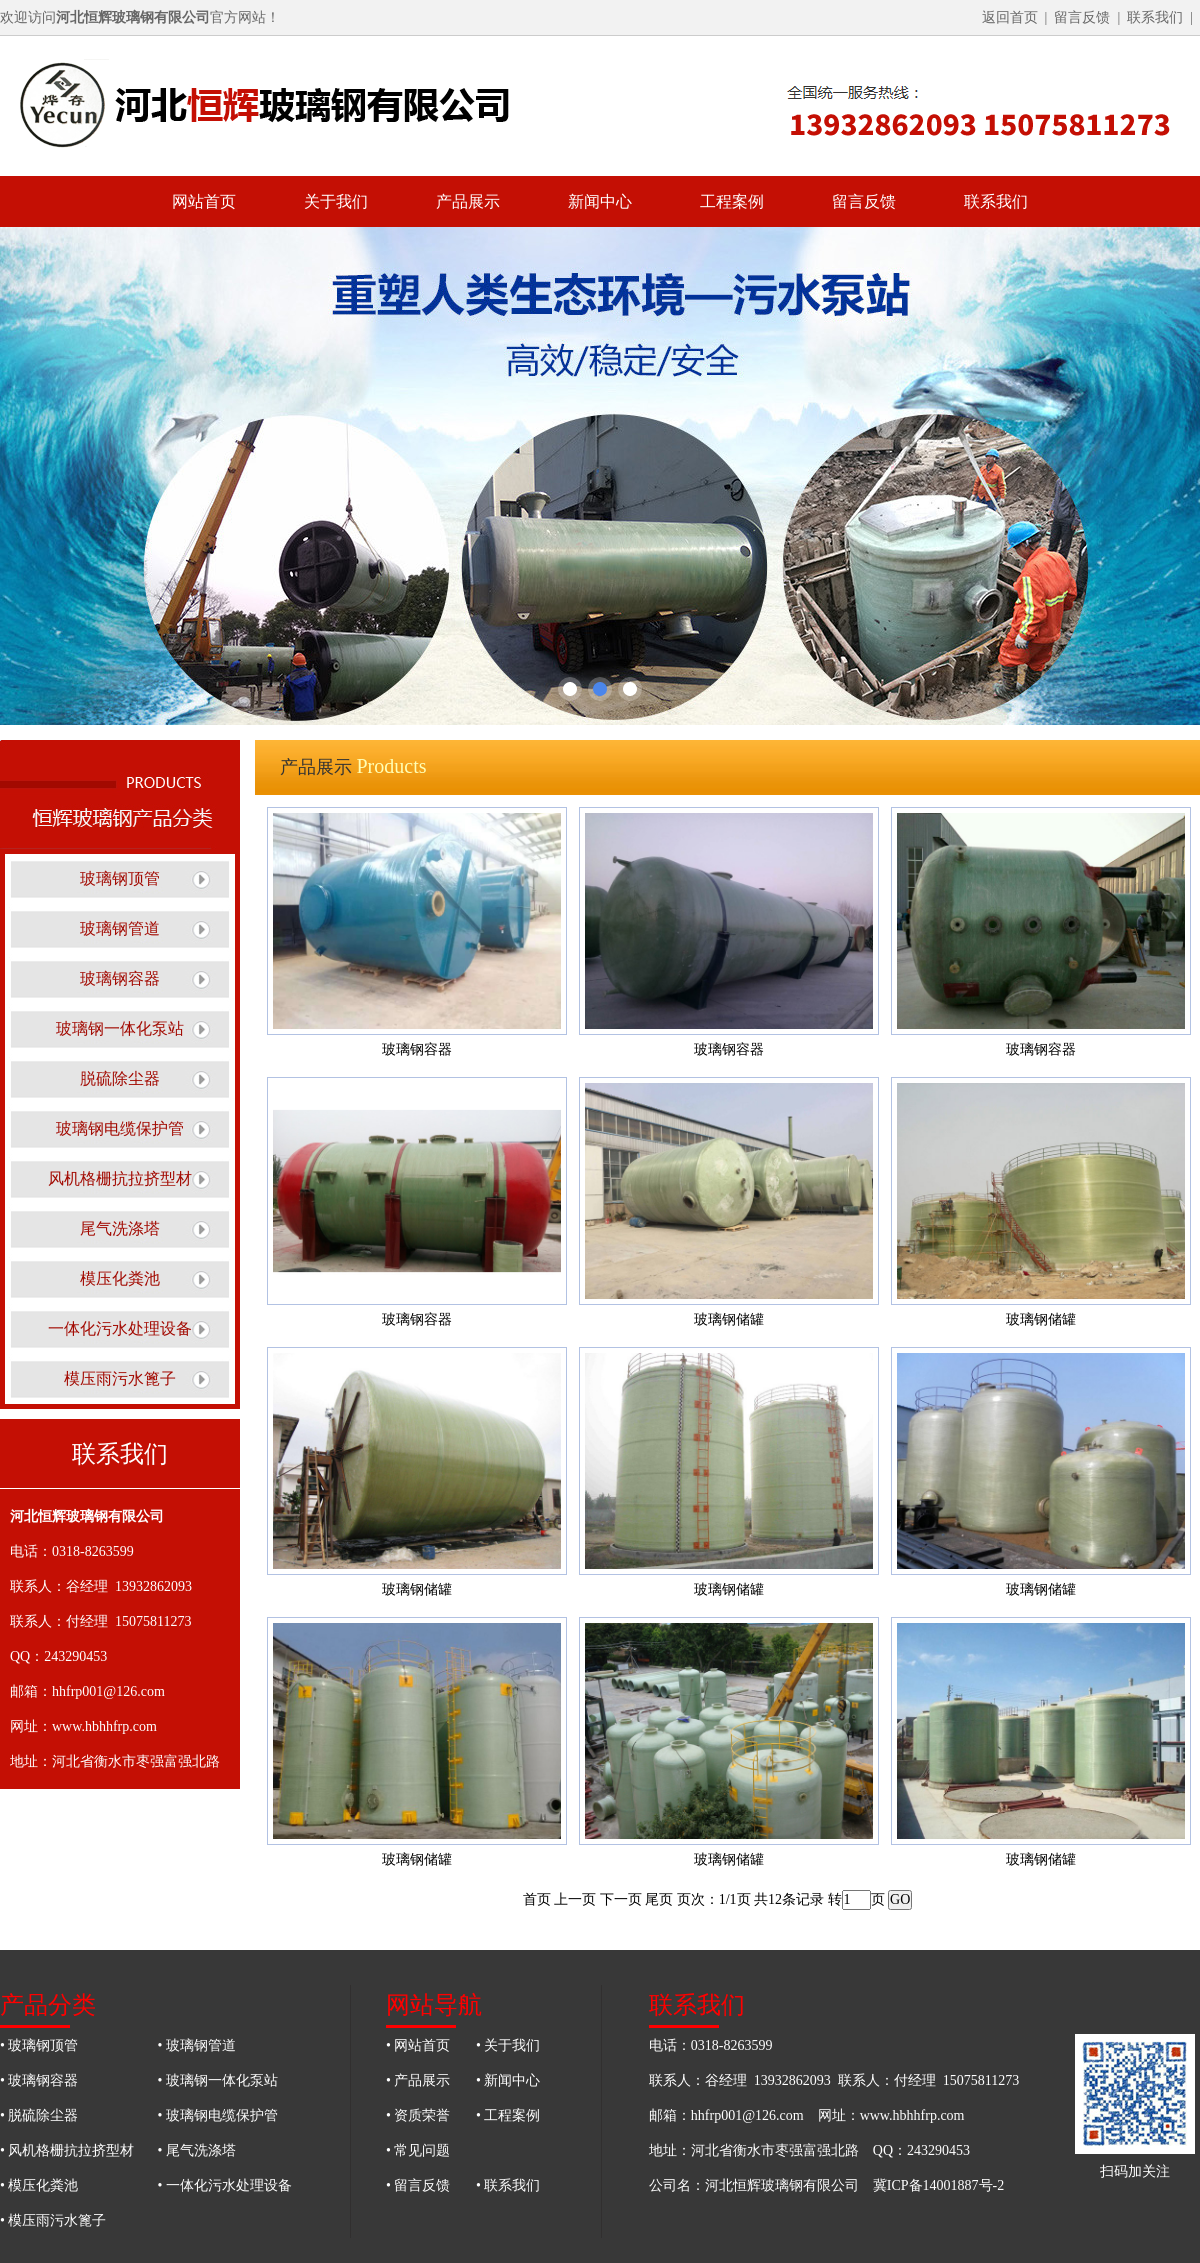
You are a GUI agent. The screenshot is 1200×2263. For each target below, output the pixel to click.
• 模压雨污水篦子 (53, 2220)
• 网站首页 (418, 2045)
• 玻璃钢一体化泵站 (218, 2080)
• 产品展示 (418, 2080)
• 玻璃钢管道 (197, 2045)
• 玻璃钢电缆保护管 (218, 2115)
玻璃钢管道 (120, 928)
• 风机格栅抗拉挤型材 (67, 2150)
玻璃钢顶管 (120, 878)
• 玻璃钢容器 (39, 2080)
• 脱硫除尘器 (39, 2115)
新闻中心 (600, 201)
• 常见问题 (418, 2150)
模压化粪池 (120, 1278)
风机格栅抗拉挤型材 (120, 1178)
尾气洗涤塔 (120, 1228)
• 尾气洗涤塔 (197, 2150)
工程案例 (732, 201)
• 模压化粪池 (39, 2185)
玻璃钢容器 (120, 978)
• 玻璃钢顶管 (39, 2045)
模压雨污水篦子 (120, 1378)
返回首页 (1010, 17)
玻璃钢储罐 (729, 1319)
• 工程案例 (508, 2115)
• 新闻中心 (508, 2080)
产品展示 (468, 201)
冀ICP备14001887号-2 (938, 2185)
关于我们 (336, 201)
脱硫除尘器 (120, 1078)
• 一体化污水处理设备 (225, 2185)
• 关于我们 (508, 2045)
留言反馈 (1082, 17)
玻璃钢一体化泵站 (120, 1028)
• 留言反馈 (418, 2185)
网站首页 (204, 201)
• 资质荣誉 (418, 2115)
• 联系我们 (508, 2185)
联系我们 (1155, 17)
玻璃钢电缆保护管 (120, 1128)
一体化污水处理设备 (120, 1328)
